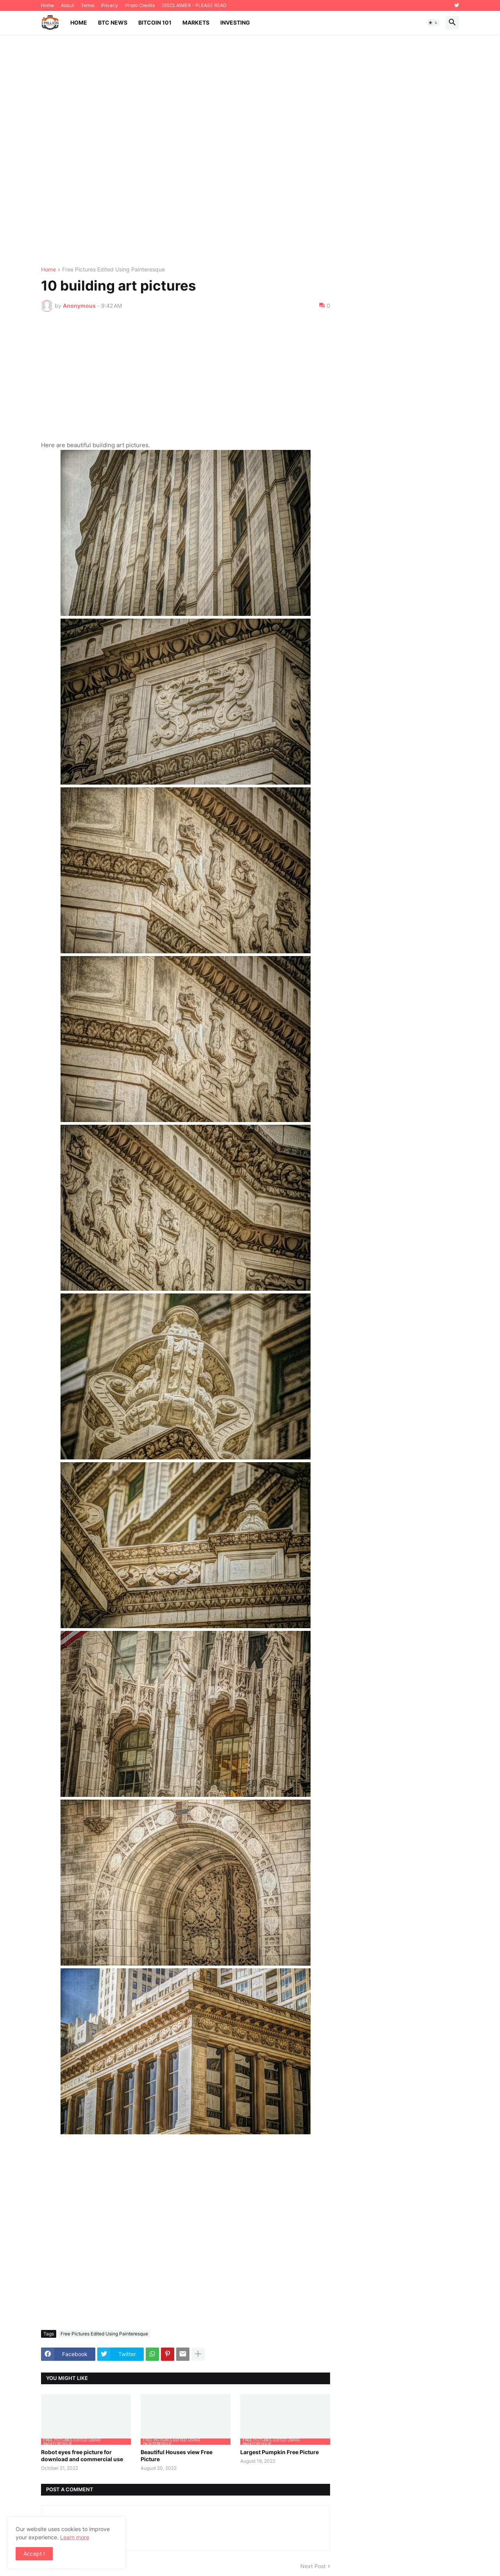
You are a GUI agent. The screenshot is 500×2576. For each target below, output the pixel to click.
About (67, 5)
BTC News (112, 22)
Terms (87, 5)
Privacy (109, 5)
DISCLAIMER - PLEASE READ (194, 5)
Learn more (74, 2537)
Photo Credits (140, 5)
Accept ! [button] (34, 2553)
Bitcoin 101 (154, 22)
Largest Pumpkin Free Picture (279, 2452)
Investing (235, 22)
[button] (433, 23)
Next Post (313, 2566)
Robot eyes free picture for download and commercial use (82, 2455)
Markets (195, 22)
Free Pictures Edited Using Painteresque (113, 270)
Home (47, 5)
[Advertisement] (250, 150)
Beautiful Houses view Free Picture (176, 2455)
